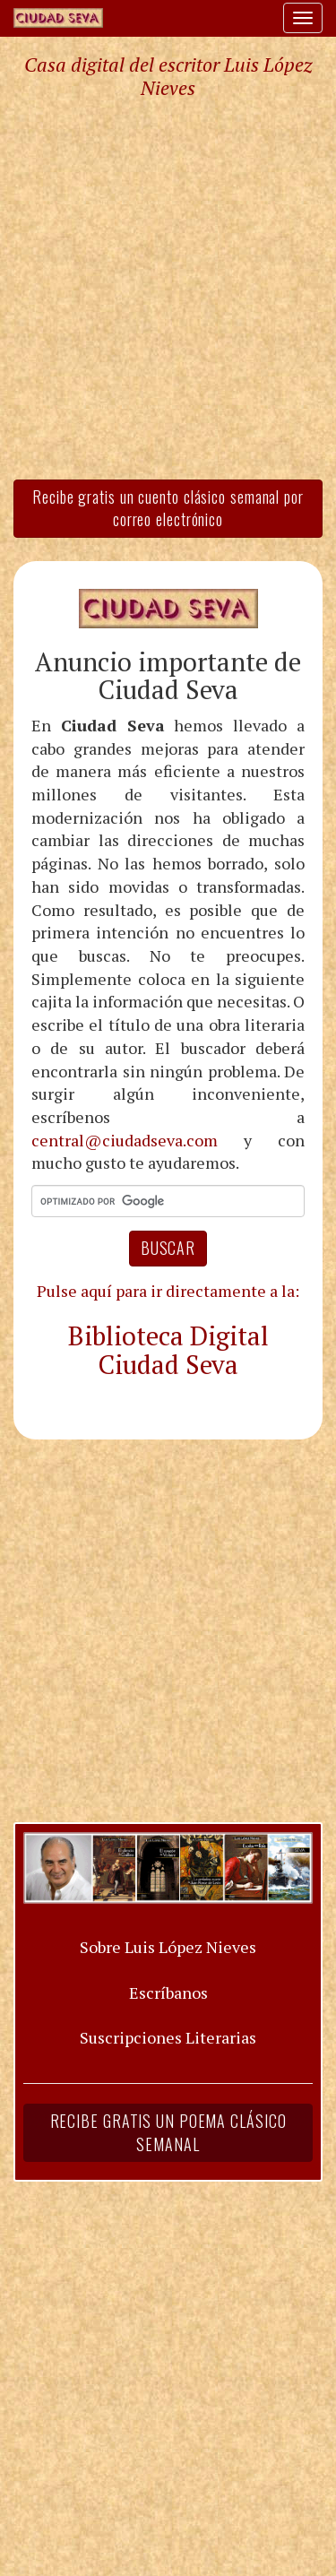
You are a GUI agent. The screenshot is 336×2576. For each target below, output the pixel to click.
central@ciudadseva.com (124, 1140)
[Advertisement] (168, 288)
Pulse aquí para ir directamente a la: (168, 1290)
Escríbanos (168, 1992)
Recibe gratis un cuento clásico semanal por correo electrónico (168, 508)
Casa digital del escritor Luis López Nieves (168, 76)
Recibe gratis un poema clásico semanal (168, 2132)
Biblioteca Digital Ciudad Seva (168, 1349)
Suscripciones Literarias (168, 2037)
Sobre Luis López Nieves (168, 1947)
